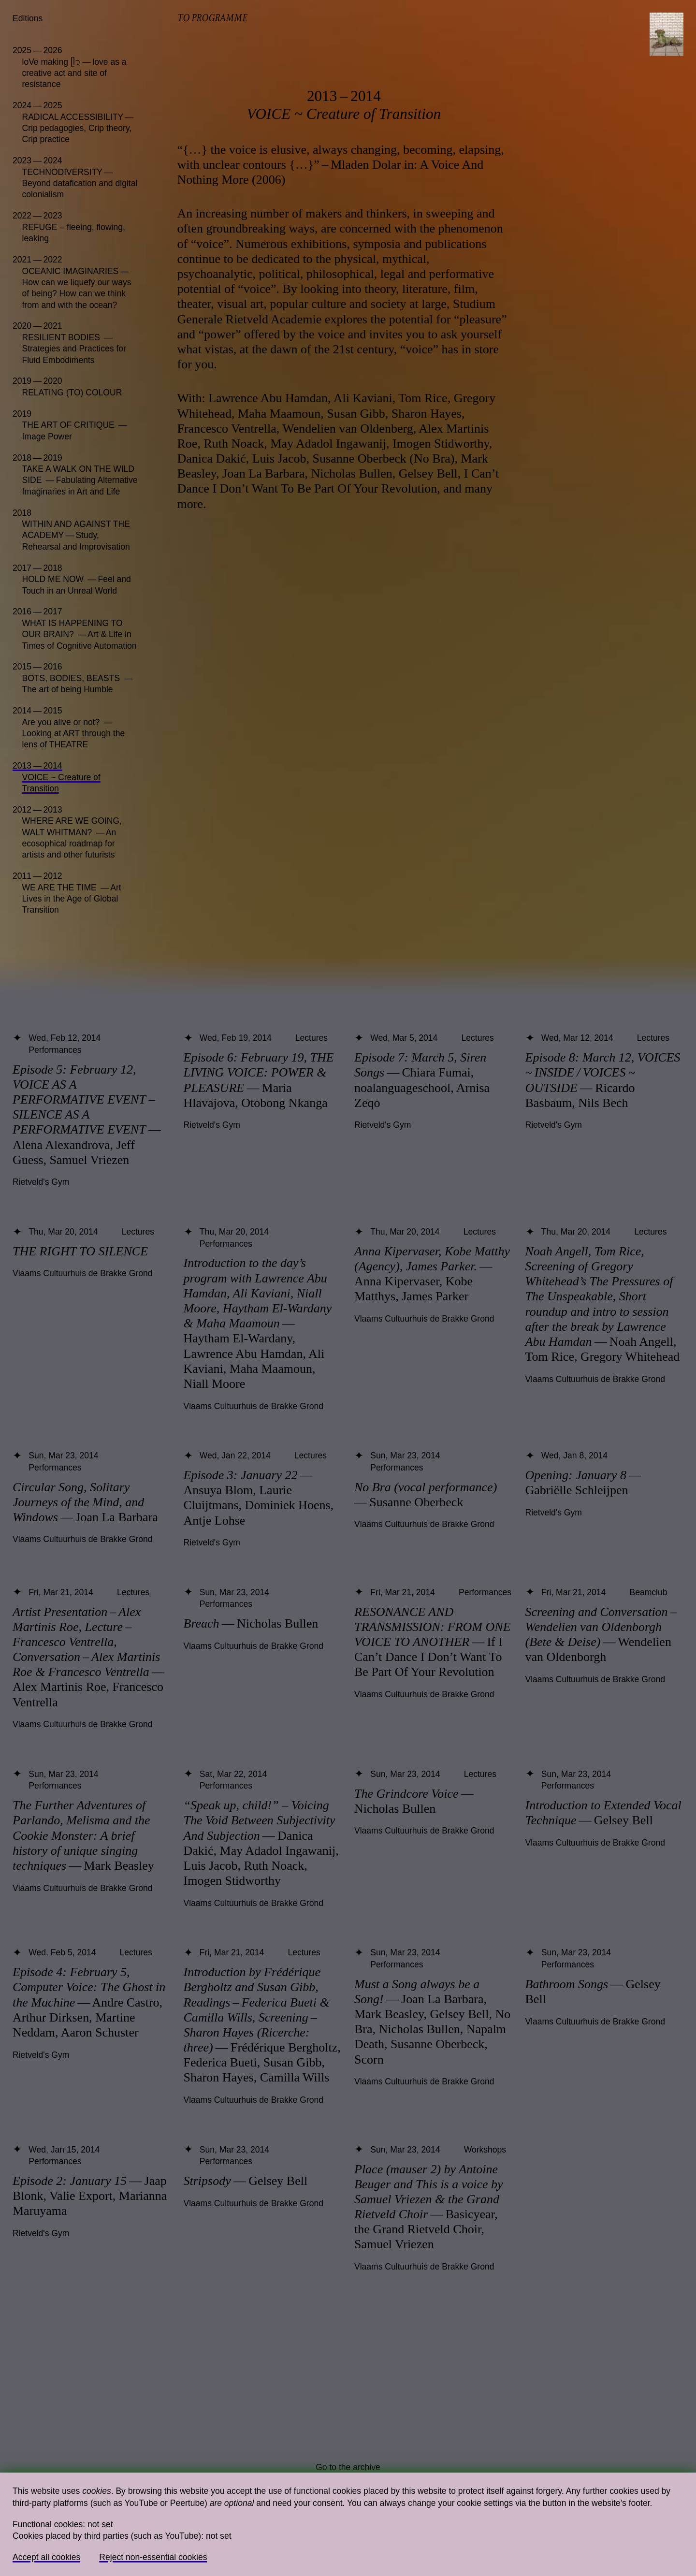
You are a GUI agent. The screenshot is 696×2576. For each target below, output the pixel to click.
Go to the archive (348, 2467)
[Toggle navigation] (666, 34)
